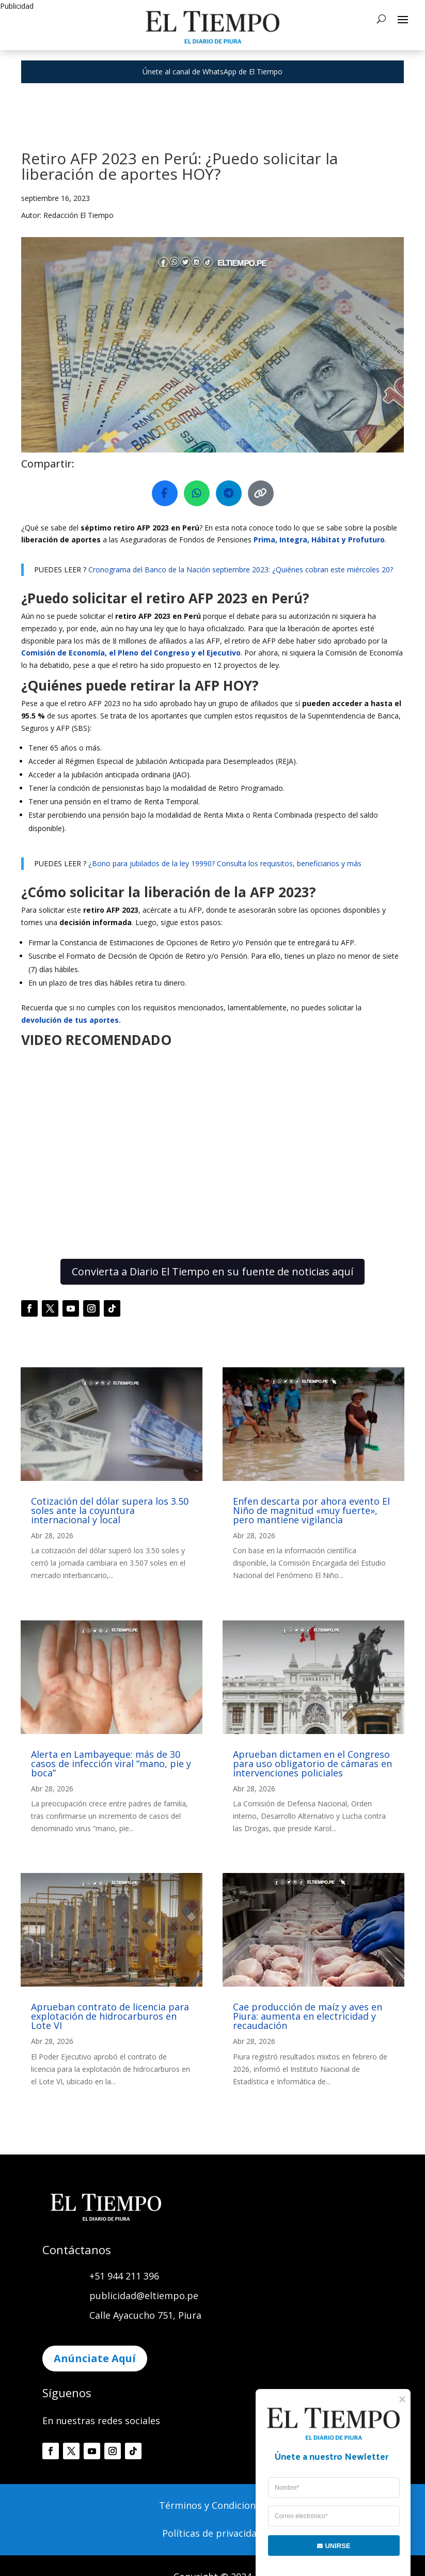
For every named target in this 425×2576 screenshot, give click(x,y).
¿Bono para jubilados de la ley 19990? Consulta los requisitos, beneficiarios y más (224, 863)
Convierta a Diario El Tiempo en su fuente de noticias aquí (212, 1271)
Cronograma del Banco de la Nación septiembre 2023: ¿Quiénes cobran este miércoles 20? (240, 569)
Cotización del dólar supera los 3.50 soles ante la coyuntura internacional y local (109, 1510)
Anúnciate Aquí (95, 2358)
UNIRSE (327, 2545)
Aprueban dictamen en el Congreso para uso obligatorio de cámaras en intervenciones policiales (312, 1763)
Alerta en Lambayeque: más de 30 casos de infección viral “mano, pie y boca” (111, 1763)
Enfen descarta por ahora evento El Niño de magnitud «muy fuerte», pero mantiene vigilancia (311, 1510)
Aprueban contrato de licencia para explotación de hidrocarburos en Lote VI (110, 2016)
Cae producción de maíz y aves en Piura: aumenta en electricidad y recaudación (307, 2016)
